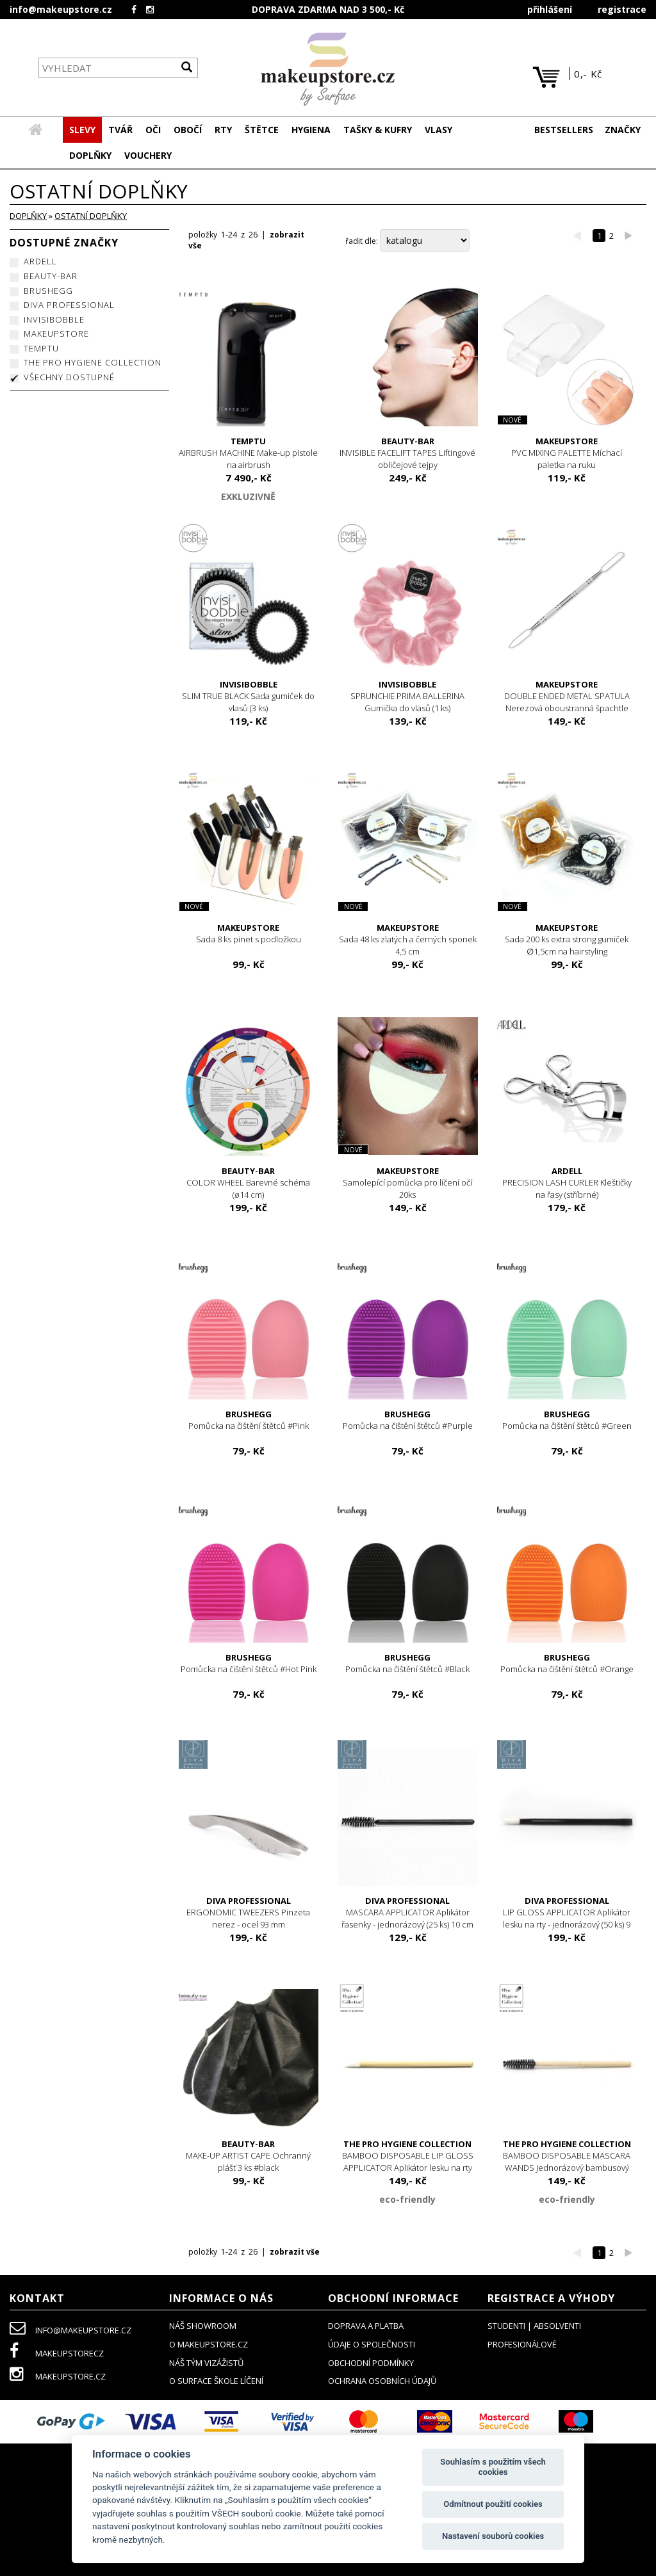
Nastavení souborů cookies (493, 2536)
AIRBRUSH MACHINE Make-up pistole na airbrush (249, 453)
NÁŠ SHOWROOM (202, 2326)
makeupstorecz (57, 2354)
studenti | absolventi (534, 2326)
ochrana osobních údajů (382, 2381)
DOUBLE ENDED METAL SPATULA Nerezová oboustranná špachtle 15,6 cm (567, 703)
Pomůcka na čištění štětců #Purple (408, 1421)
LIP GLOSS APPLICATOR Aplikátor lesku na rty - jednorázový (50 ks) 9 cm (567, 1919)
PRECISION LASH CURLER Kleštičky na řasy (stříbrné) (567, 1183)
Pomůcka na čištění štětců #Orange (567, 1664)
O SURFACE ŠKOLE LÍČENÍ (216, 2381)
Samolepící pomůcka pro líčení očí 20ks (408, 1183)
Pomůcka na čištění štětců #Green (567, 1421)
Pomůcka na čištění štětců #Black (408, 1664)
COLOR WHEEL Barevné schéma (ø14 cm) (249, 1183)
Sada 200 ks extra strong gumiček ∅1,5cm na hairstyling (567, 940)
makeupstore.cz (58, 2377)
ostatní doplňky (90, 216)
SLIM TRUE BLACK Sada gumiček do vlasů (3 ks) (249, 696)
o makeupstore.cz (208, 2345)
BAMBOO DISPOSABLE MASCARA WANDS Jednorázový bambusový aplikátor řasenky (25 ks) (567, 2162)
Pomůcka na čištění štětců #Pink (249, 1421)
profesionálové (522, 2345)
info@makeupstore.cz (61, 9)
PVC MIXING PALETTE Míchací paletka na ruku (567, 453)
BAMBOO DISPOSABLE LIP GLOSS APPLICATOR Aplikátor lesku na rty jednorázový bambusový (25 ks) (408, 2162)
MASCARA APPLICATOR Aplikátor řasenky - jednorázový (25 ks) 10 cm (408, 1913)
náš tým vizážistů (206, 2363)
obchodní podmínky (371, 2363)
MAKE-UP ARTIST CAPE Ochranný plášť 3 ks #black (249, 2156)
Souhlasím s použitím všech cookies (493, 2467)
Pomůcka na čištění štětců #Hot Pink (249, 1664)
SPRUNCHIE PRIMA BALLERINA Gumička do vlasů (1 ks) (408, 696)
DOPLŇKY (28, 216)
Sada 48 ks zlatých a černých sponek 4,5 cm (408, 940)
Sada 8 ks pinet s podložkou (249, 934)
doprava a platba (366, 2326)
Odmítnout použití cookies (493, 2504)
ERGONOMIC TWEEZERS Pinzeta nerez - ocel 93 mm (249, 1913)
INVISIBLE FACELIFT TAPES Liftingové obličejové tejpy (408, 453)
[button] (120, 130)
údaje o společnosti (371, 2345)
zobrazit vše (295, 2252)
